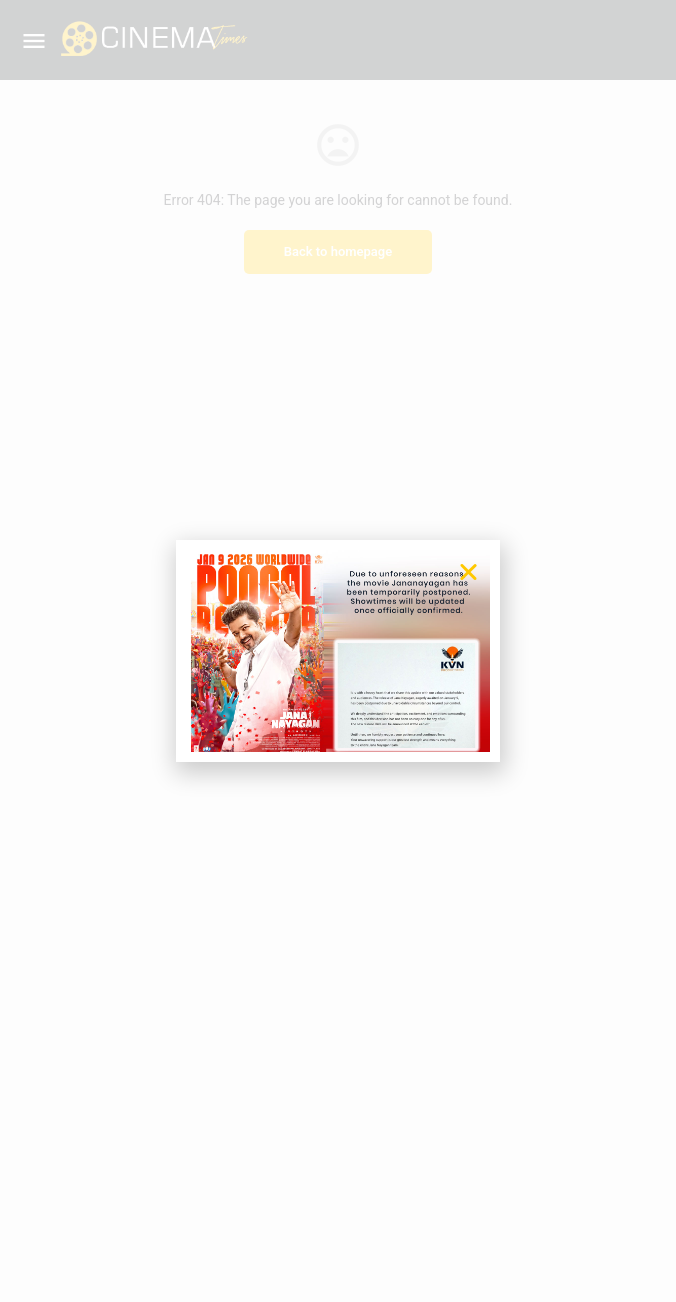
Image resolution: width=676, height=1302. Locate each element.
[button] (468, 571)
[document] (338, 651)
